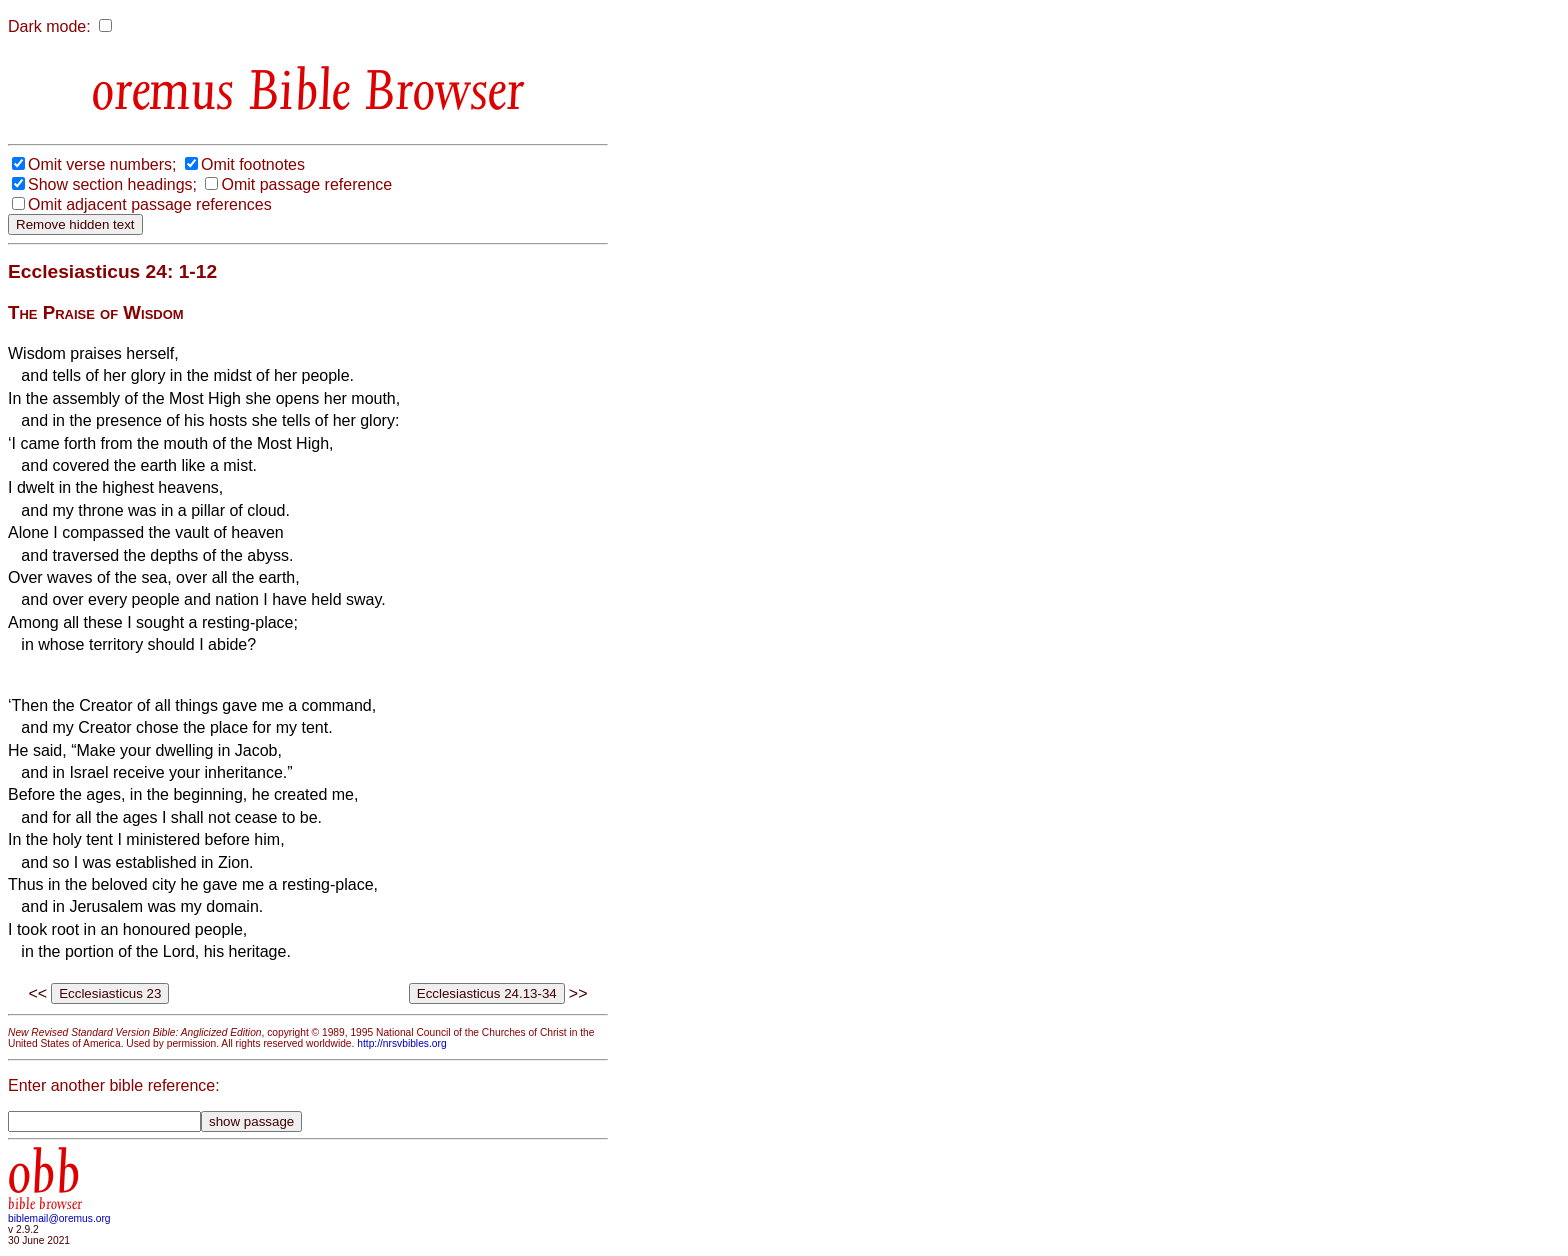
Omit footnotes (253, 164)
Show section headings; (112, 184)
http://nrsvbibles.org (401, 1043)
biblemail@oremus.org (59, 1218)
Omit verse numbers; (102, 164)
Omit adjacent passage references (150, 204)
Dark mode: (49, 26)
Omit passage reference (306, 184)
